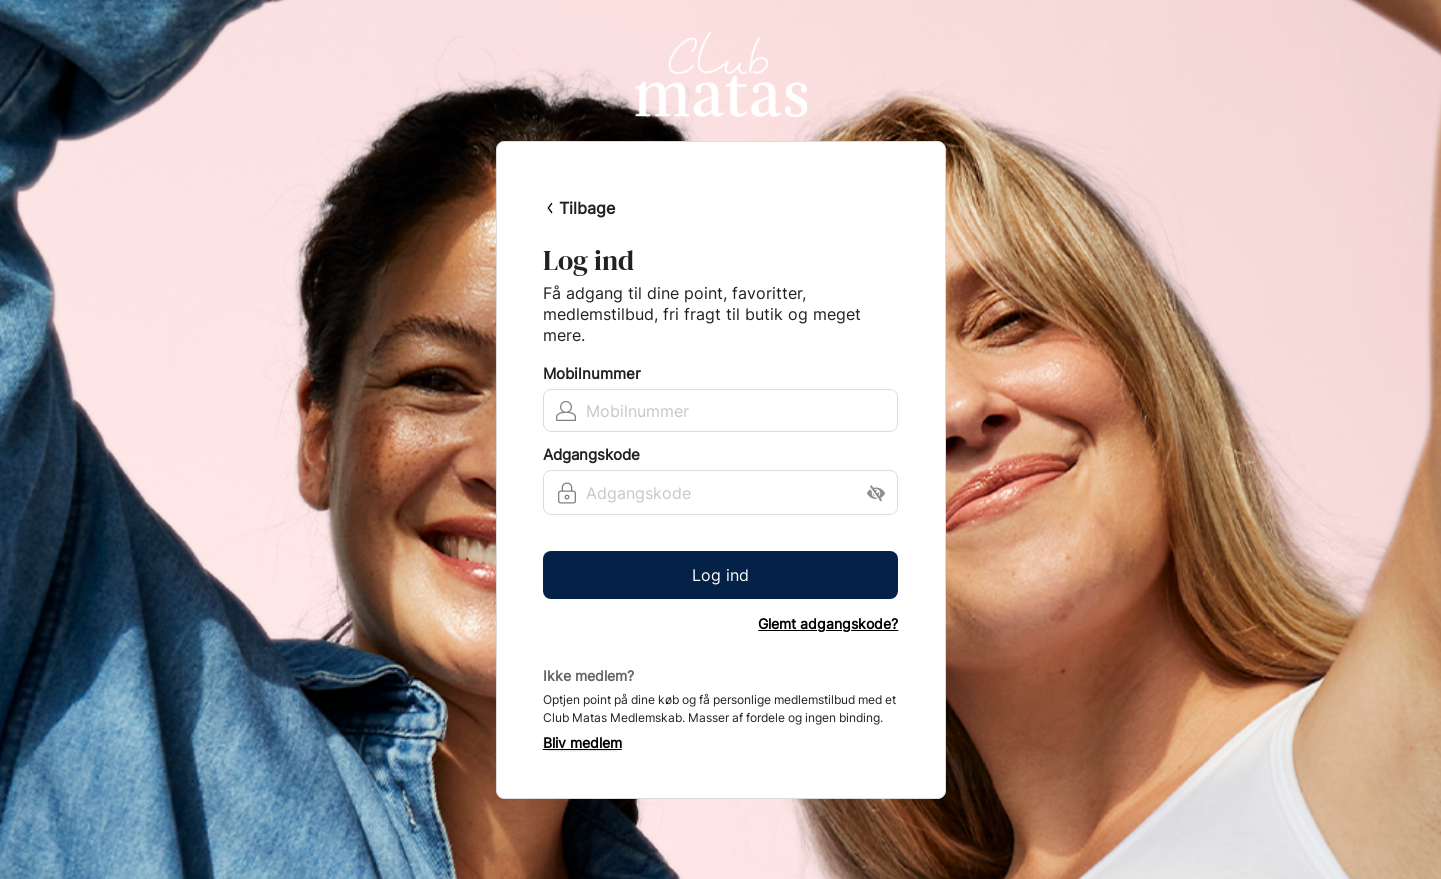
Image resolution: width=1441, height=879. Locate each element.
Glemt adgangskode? (828, 624)
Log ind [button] (720, 575)
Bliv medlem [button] (582, 743)
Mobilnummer (592, 374)
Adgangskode (591, 455)
